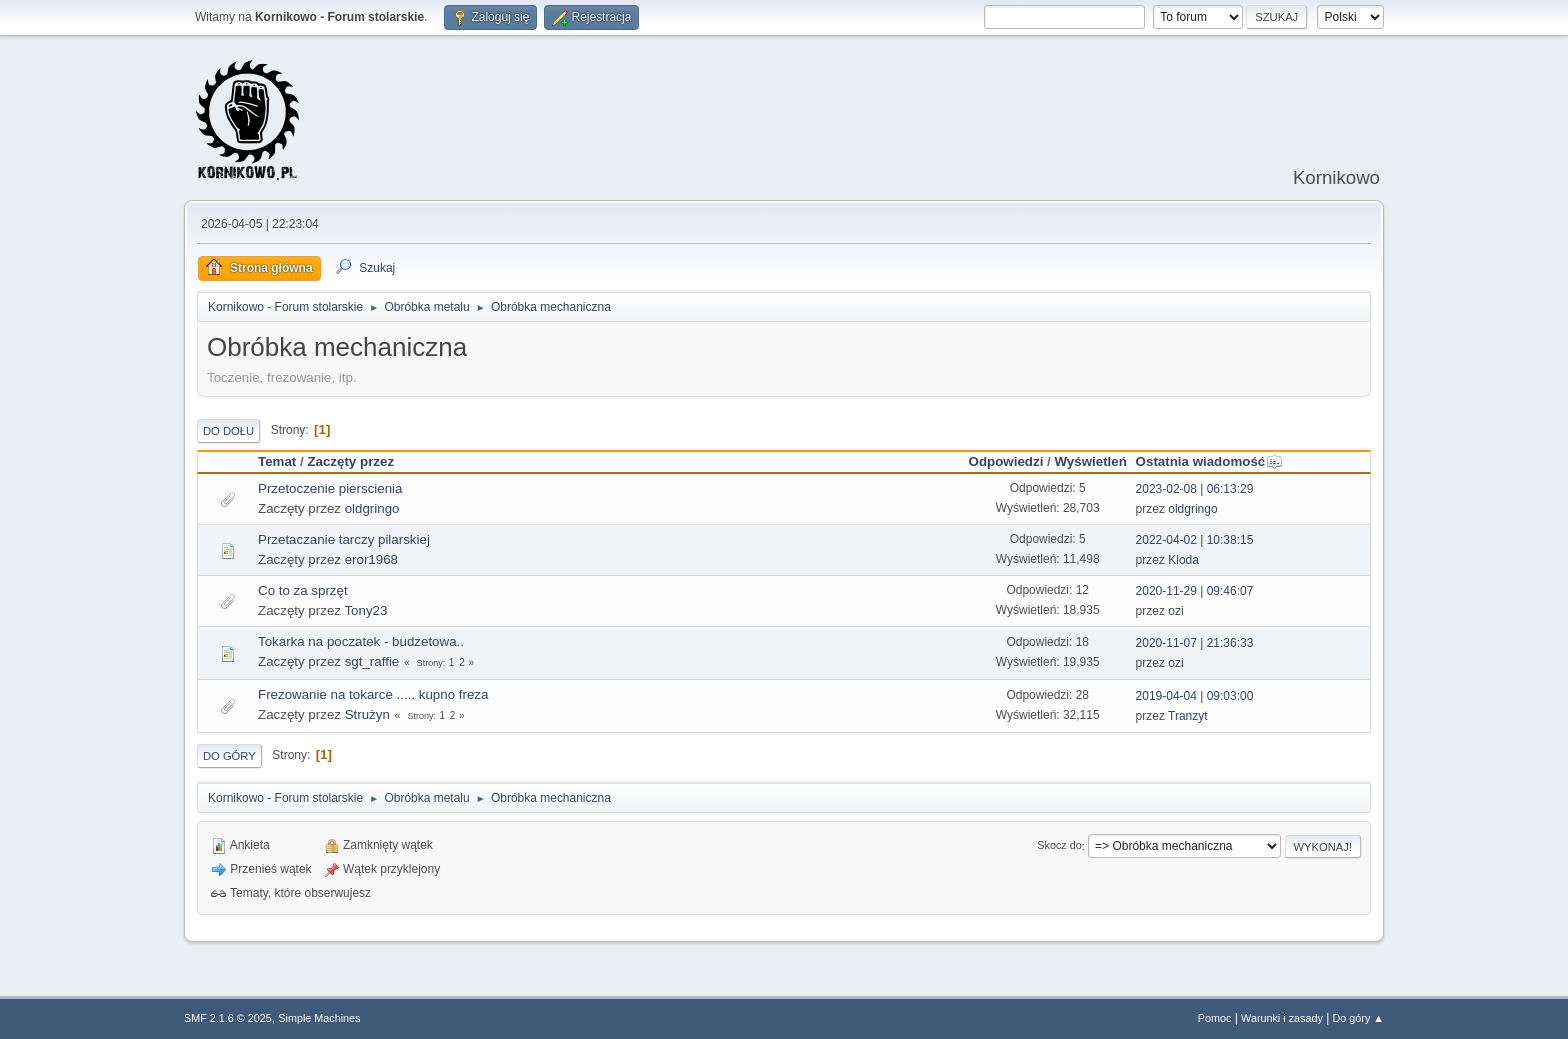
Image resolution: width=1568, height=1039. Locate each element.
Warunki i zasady (1282, 1018)
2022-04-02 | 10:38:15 (1195, 540)
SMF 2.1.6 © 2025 (228, 1018)
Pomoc (1215, 1018)
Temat (277, 461)
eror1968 (371, 559)
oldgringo (372, 508)
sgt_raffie (372, 661)
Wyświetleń (1090, 461)
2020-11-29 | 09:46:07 (1195, 591)
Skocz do (1059, 846)
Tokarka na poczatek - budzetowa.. (361, 641)
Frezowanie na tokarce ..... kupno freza (373, 694)
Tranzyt (1188, 716)
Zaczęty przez (350, 461)
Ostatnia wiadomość (1210, 461)
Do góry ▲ (1358, 1018)
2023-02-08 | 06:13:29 (1195, 489)
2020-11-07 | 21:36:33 (1195, 643)
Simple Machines (319, 1018)
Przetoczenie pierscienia (330, 488)
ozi (1175, 611)
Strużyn (367, 714)
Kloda (1183, 560)
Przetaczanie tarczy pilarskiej (344, 539)
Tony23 (365, 610)
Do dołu (228, 431)
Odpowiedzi (1006, 461)
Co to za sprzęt (303, 590)
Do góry (229, 756)
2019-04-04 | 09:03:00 (1195, 696)
